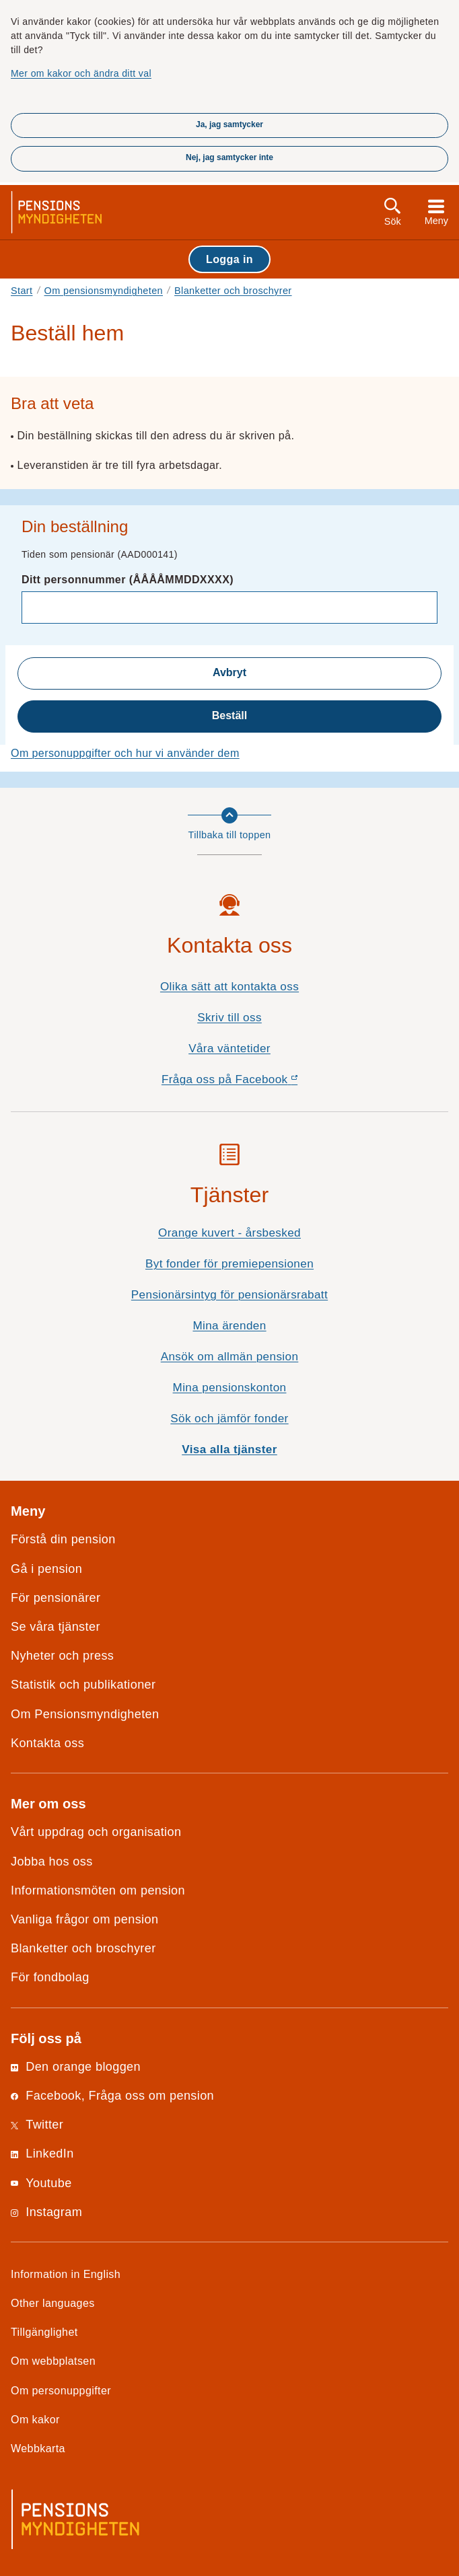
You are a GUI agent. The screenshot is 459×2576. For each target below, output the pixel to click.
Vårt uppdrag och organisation (96, 1832)
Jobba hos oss (52, 1861)
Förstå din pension (63, 1539)
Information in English (65, 2274)
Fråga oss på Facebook (253, 1082)
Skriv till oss (229, 1017)
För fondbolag (50, 1977)
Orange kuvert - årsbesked (229, 1232)
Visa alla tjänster (229, 1449)
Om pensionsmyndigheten (104, 290)
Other (53, 2303)
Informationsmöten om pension (98, 1890)
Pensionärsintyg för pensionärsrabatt (229, 1294)
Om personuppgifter (61, 2390)
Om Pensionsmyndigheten (85, 1714)
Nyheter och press (62, 1655)
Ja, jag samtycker (229, 124)
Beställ (229, 715)
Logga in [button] (229, 259)
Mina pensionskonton (230, 1387)
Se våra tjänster (55, 1626)
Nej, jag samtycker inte (229, 157)
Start (22, 290)
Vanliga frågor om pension (84, 1919)
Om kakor (35, 2419)
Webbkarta (38, 2448)
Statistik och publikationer (83, 1684)
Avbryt (229, 672)
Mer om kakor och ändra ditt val (81, 73)
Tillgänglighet (44, 2332)
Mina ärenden (229, 1325)
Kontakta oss (47, 1743)
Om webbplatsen (53, 2361)
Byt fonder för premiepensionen (229, 1263)
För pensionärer (55, 1598)
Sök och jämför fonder (229, 1418)
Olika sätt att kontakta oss (229, 986)
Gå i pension (46, 1569)
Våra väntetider (229, 1048)
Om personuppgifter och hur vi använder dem (125, 753)
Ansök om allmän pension (230, 1356)
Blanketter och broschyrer (233, 290)
